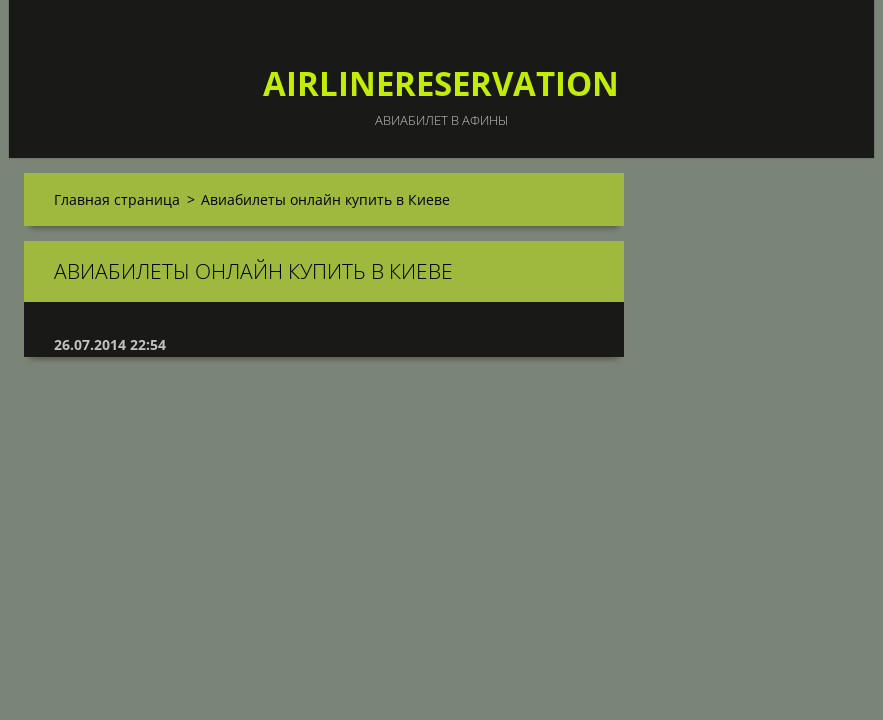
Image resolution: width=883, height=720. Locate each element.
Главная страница (117, 199)
